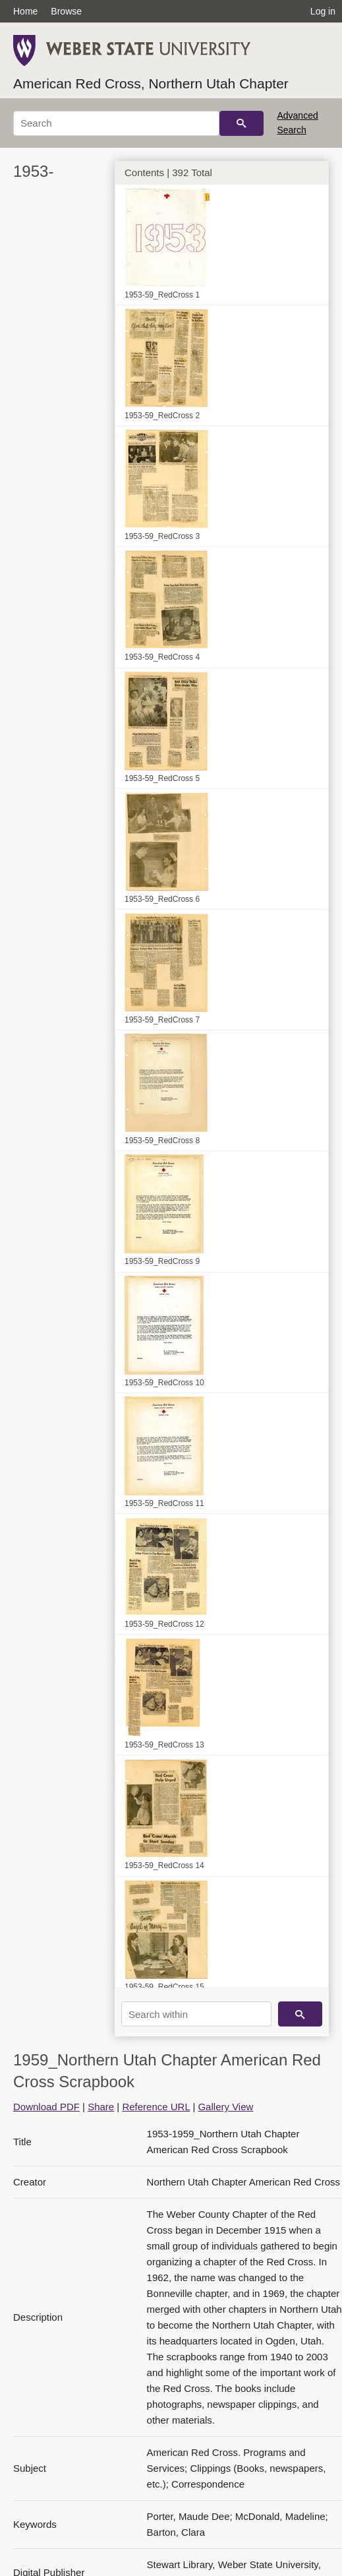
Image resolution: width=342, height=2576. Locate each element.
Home (25, 11)
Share (101, 2106)
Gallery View (225, 2106)
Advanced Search (297, 122)
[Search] (116, 123)
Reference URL (156, 2106)
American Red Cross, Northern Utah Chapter (151, 83)
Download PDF (46, 2106)
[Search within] (196, 2013)
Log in (322, 11)
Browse (66, 11)
